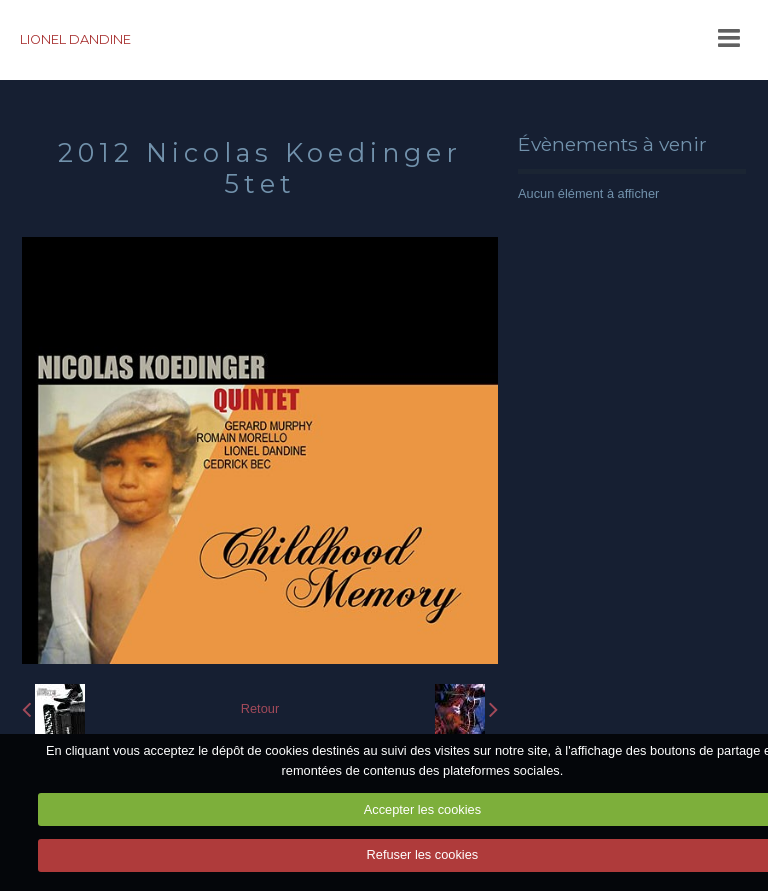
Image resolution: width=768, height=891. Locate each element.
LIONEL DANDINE (75, 39)
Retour (260, 708)
